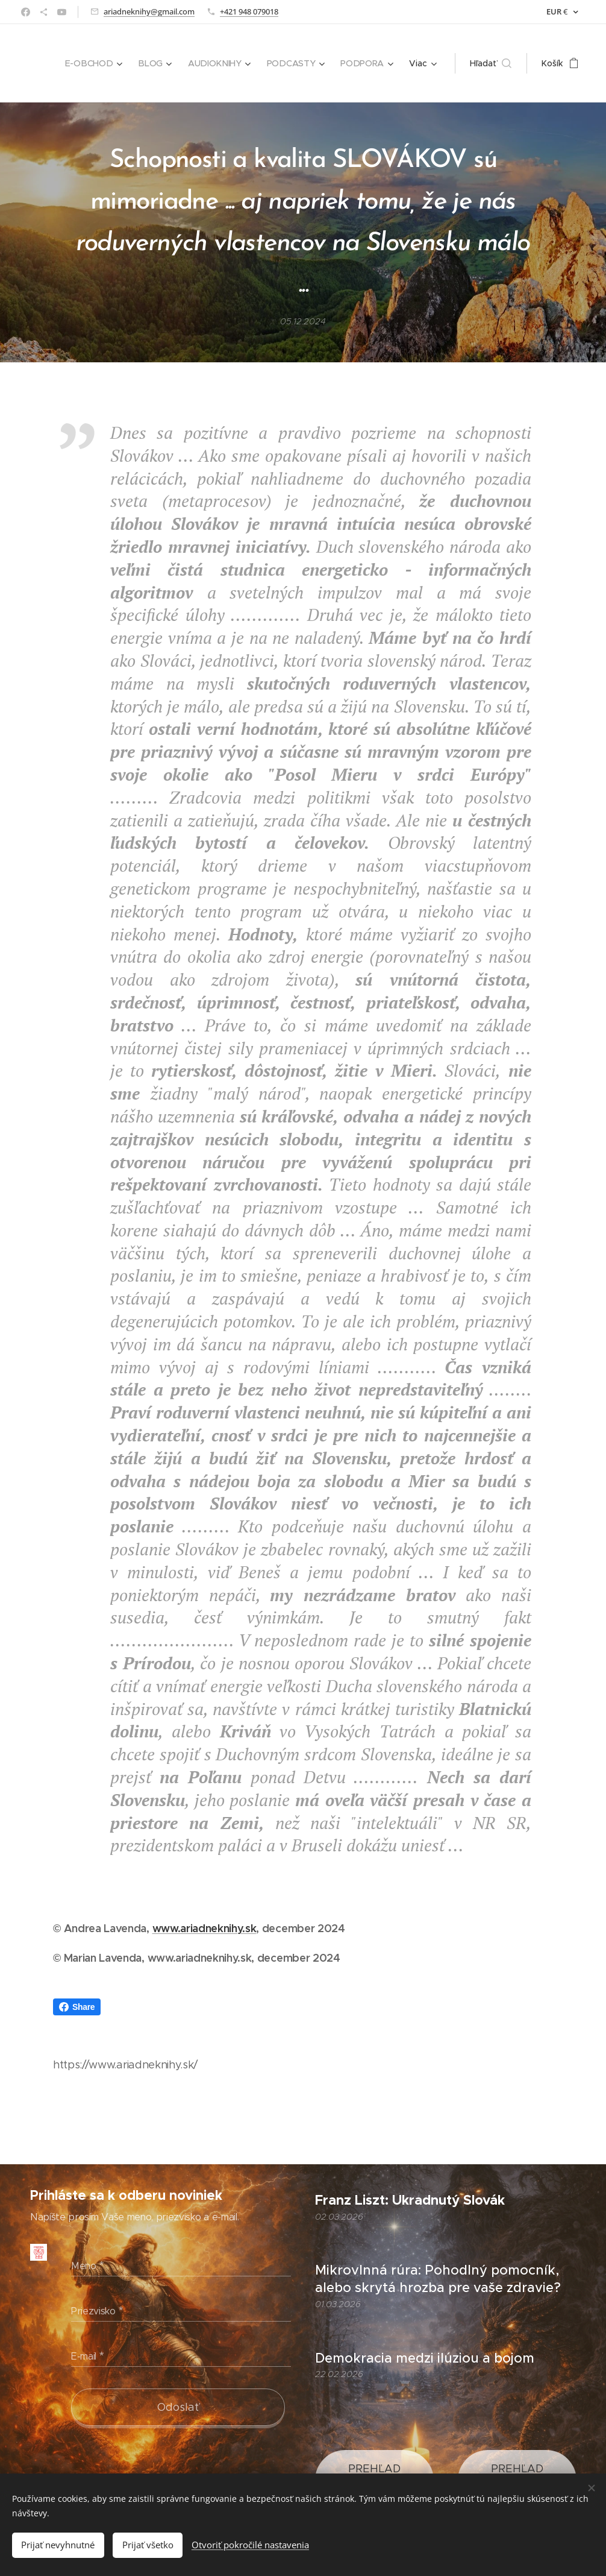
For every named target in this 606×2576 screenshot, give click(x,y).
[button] (490, 63)
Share (77, 2007)
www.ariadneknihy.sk (204, 1928)
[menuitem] (98, 63)
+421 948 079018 (249, 11)
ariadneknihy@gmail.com (149, 11)
